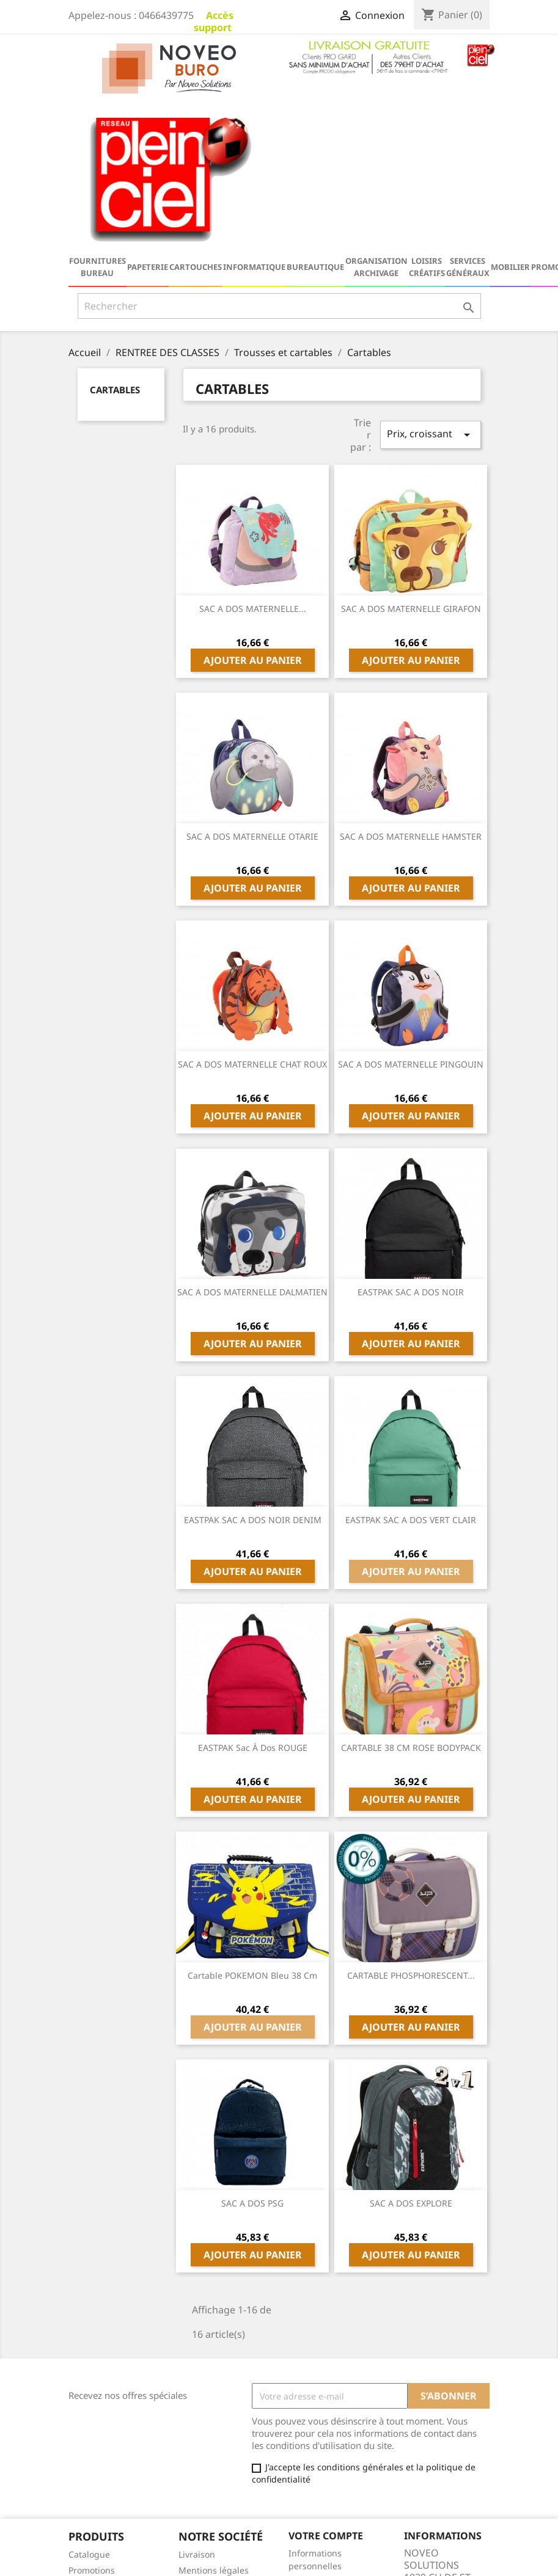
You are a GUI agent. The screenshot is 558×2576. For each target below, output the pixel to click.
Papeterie (147, 115)
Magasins (198, 2511)
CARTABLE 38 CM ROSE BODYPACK (411, 1596)
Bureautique (315, 115)
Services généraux (468, 115)
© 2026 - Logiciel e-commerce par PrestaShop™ (279, 2560)
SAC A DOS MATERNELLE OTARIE (252, 685)
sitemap (194, 2495)
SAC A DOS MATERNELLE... (252, 457)
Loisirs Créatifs (427, 115)
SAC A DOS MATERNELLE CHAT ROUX (252, 913)
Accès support (213, 21)
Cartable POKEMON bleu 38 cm (252, 1824)
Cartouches (195, 115)
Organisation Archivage (376, 115)
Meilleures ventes (104, 2450)
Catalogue (89, 2403)
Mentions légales (213, 2419)
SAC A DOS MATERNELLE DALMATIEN (252, 1140)
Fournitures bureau (97, 115)
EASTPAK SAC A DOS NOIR (411, 1140)
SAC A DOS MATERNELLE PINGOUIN (410, 913)
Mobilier (510, 115)
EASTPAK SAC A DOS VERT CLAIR (410, 1368)
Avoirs (301, 2446)
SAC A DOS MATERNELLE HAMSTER (411, 685)
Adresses (307, 2462)
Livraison (196, 2403)
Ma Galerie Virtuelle (329, 2494)
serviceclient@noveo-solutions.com (453, 2542)
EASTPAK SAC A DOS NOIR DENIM (252, 1368)
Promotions (91, 2419)
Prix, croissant (430, 283)
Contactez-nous (210, 2479)
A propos (196, 2463)
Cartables (115, 238)
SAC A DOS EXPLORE (411, 2052)
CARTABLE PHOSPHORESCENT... (411, 1824)
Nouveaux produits (107, 2434)
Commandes (314, 2430)
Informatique (254, 115)
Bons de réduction (326, 2478)
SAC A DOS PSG (252, 2052)
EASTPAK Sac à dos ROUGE (252, 1596)
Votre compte (325, 2384)
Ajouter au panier (253, 508)
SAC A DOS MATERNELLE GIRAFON (411, 457)
